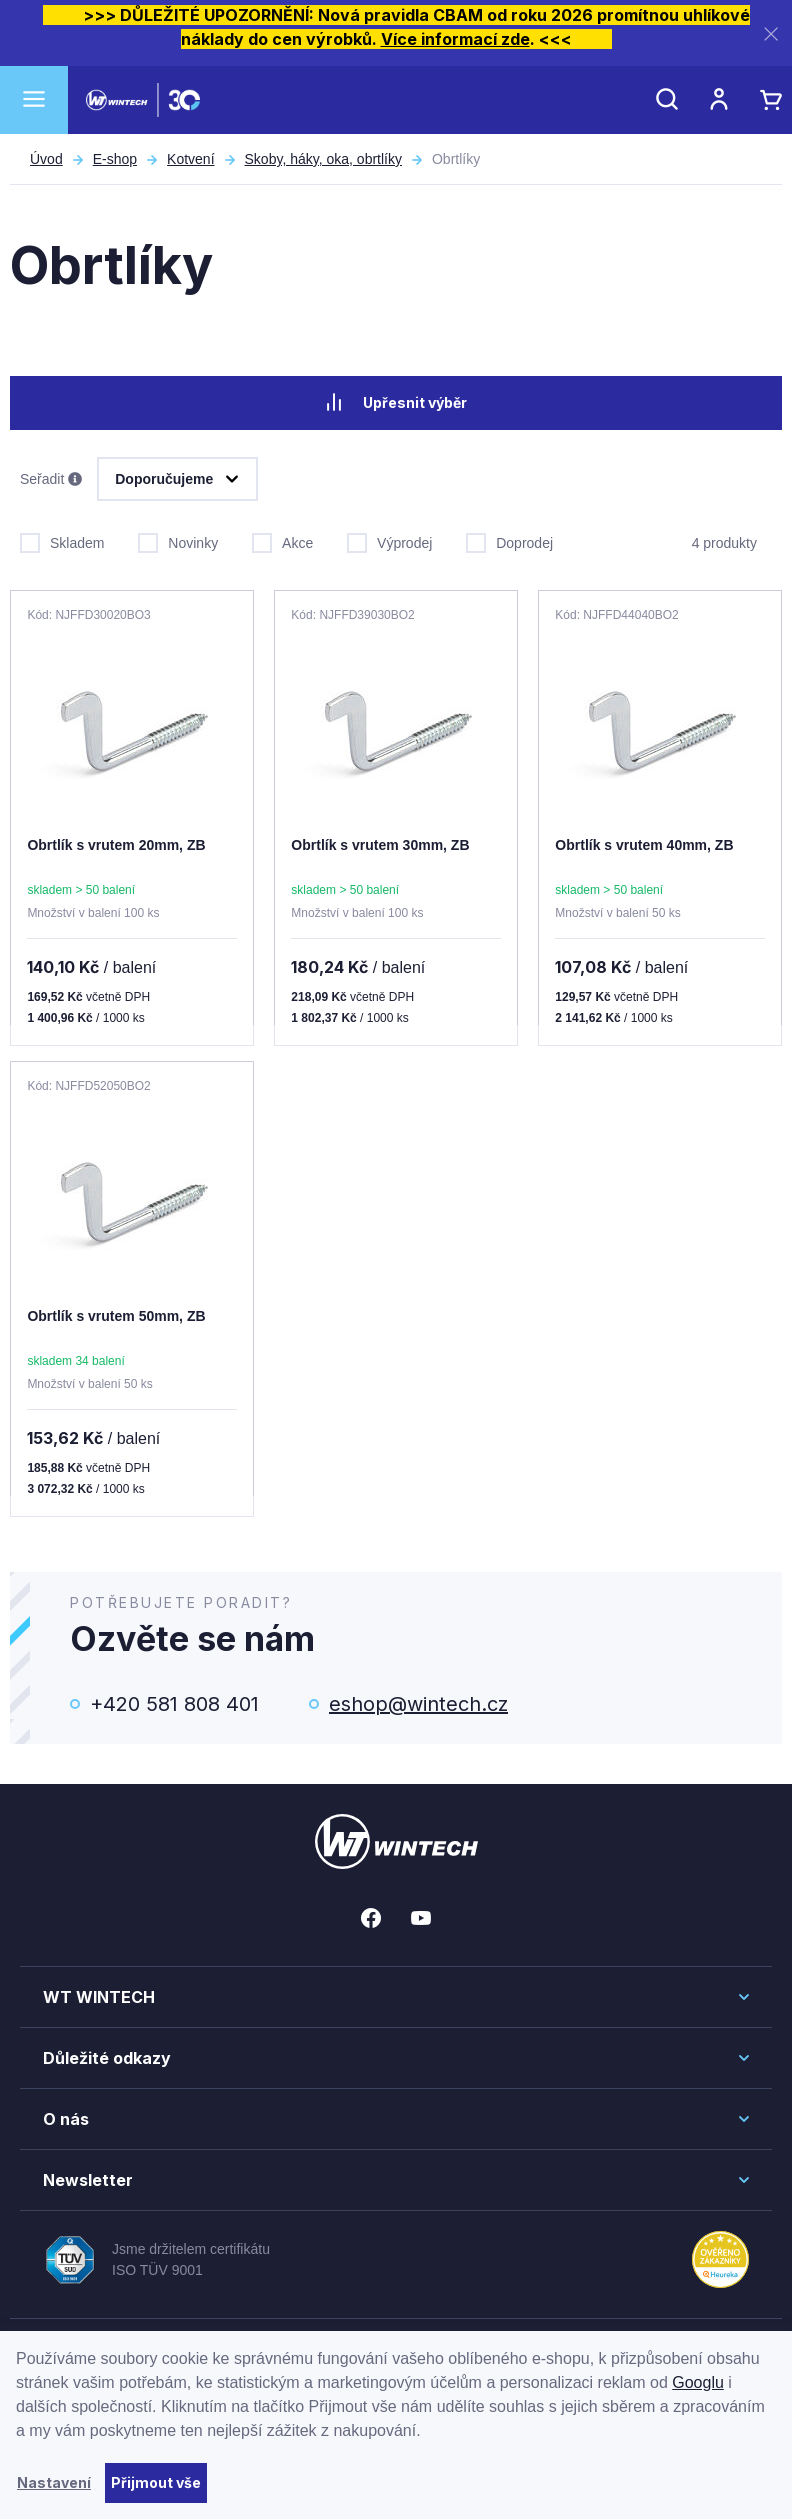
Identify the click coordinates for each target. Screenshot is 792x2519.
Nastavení (54, 2482)
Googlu (698, 2382)
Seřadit (51, 478)
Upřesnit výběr (396, 402)
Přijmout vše (156, 2482)
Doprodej (509, 539)
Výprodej (389, 539)
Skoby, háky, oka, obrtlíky (323, 159)
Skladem (62, 539)
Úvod (46, 159)
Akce (282, 539)
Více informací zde (455, 39)
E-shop (115, 159)
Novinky (178, 539)
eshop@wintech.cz (418, 1702)
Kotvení (190, 159)
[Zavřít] (771, 33)
